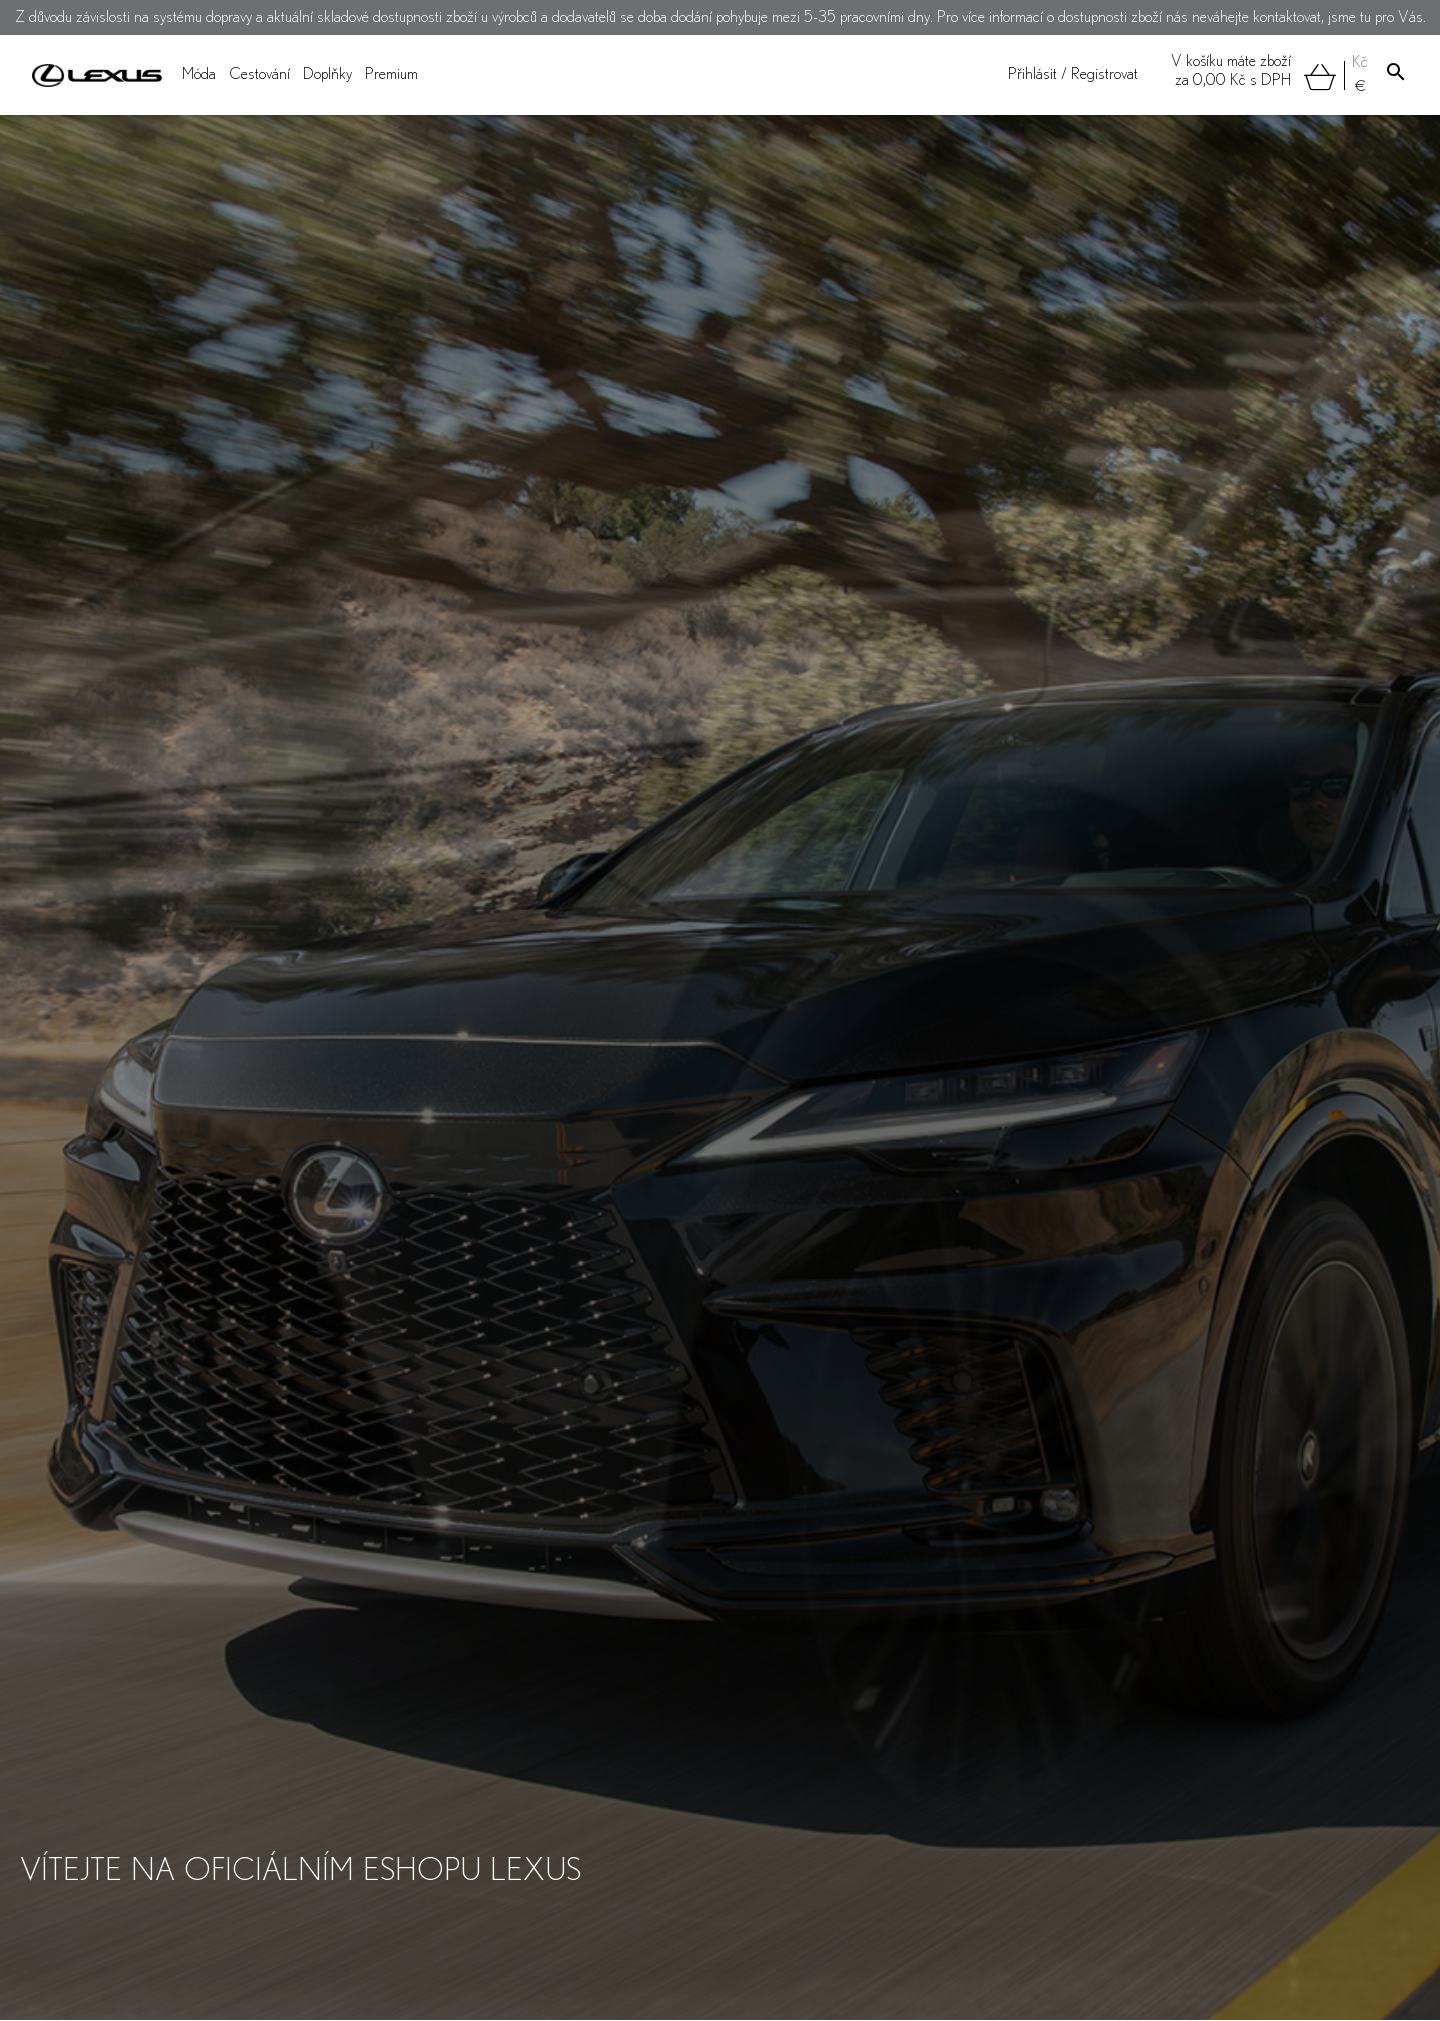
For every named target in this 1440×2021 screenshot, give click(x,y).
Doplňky (327, 74)
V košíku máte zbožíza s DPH (1253, 72)
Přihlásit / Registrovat (1073, 74)
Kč (1360, 62)
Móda (199, 74)
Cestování (259, 74)
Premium (391, 74)
